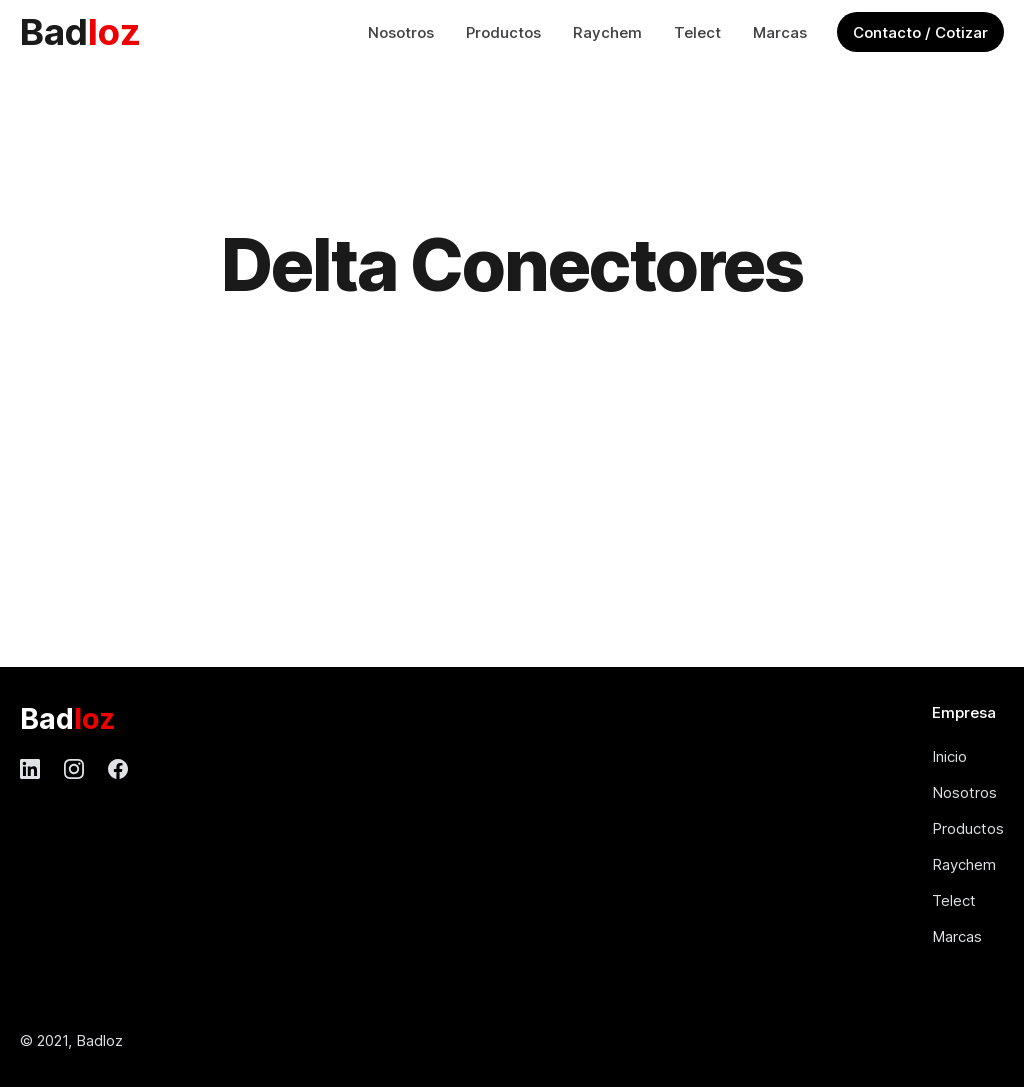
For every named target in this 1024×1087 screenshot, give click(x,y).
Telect (697, 32)
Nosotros (401, 32)
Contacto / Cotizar (920, 32)
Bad (80, 31)
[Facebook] (118, 769)
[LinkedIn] (30, 769)
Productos (503, 32)
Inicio (949, 756)
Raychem (607, 32)
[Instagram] (74, 769)
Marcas (780, 32)
